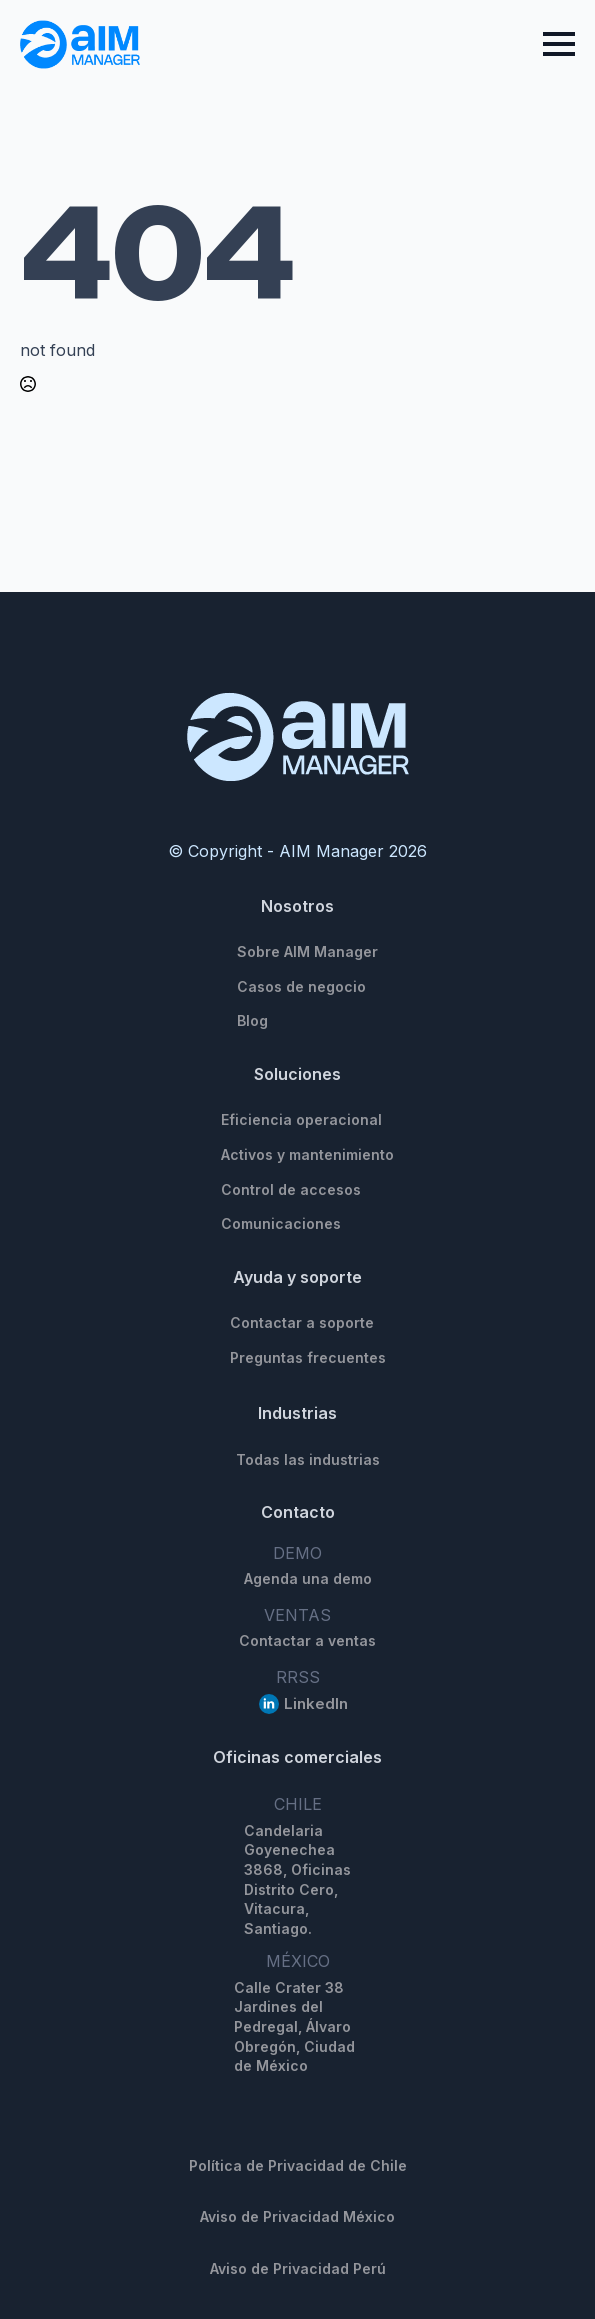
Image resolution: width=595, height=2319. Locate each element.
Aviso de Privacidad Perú (298, 2268)
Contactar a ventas (307, 1640)
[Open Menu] (559, 44)
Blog (252, 1020)
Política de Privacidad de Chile (298, 2165)
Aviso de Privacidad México (297, 2216)
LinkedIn (316, 1703)
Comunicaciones (281, 1223)
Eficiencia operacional (301, 1119)
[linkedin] (269, 1704)
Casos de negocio (301, 986)
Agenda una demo (308, 1578)
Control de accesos (291, 1189)
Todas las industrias (308, 1459)
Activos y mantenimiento (307, 1154)
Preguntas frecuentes (308, 1357)
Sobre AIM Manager (307, 951)
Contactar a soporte (302, 1322)
